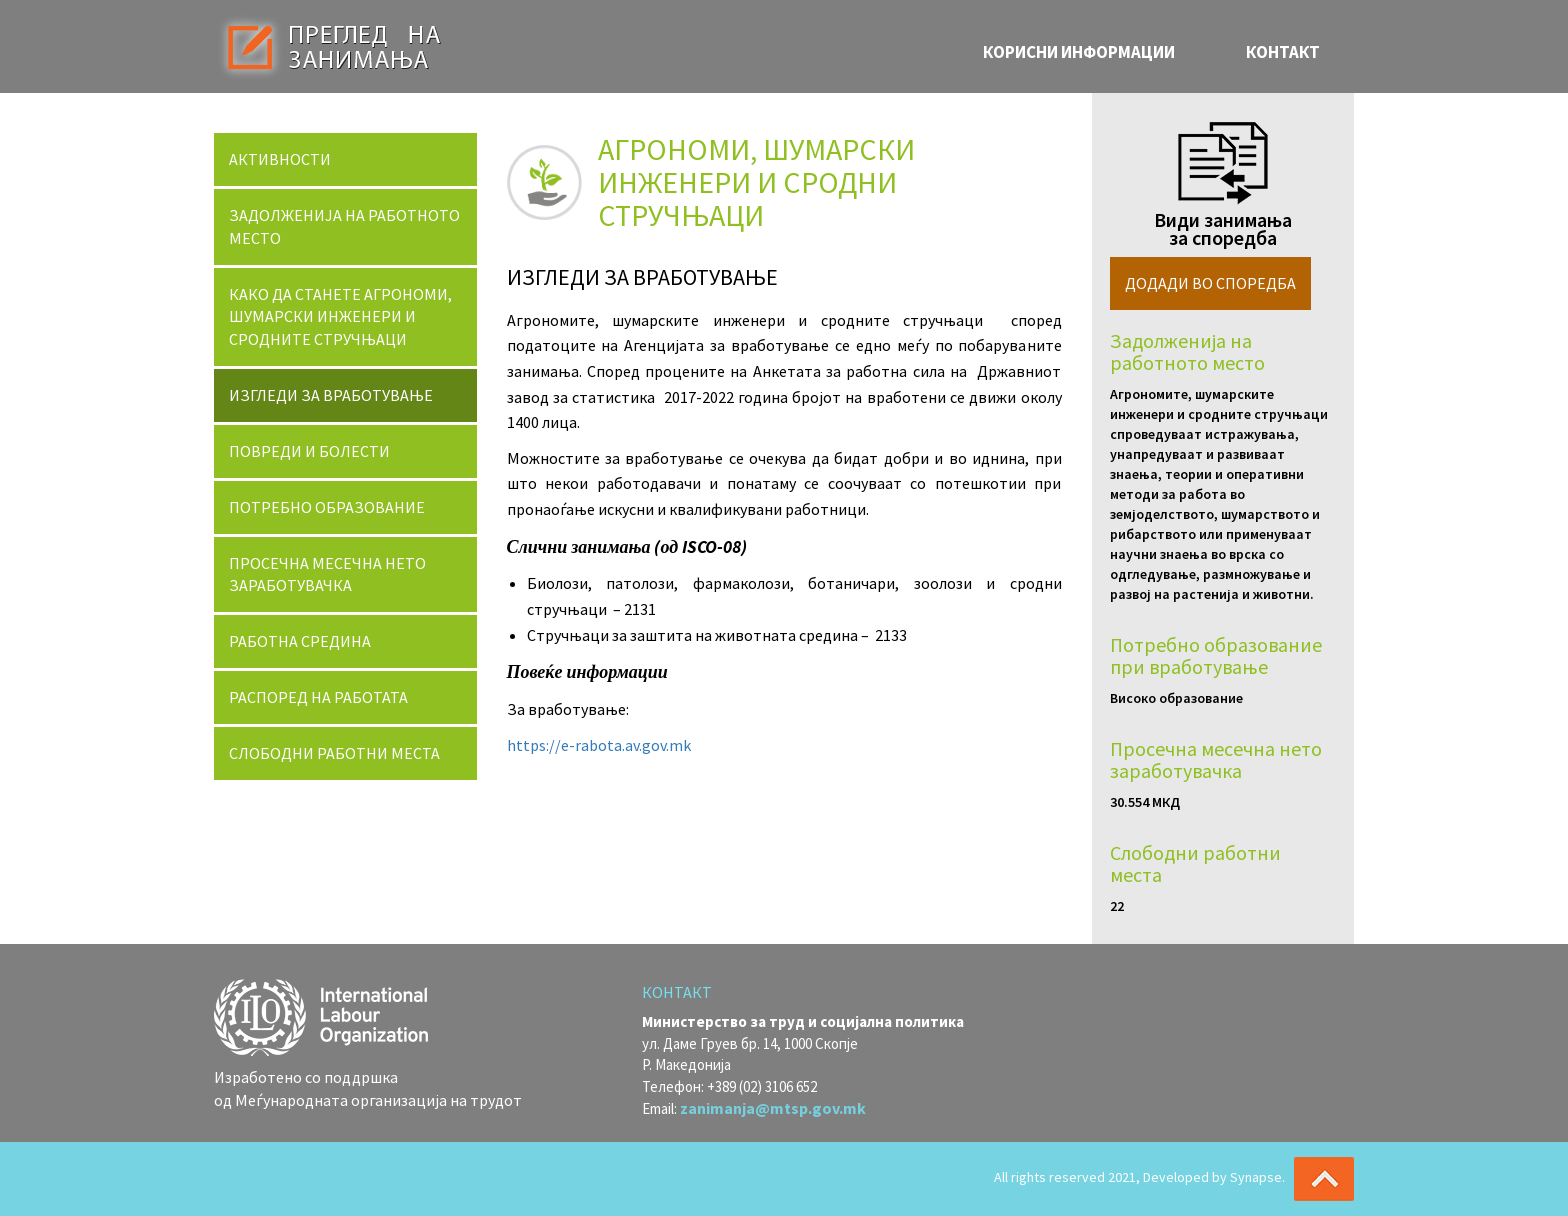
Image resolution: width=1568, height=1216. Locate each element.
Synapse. (1257, 1177)
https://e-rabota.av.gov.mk (599, 745)
